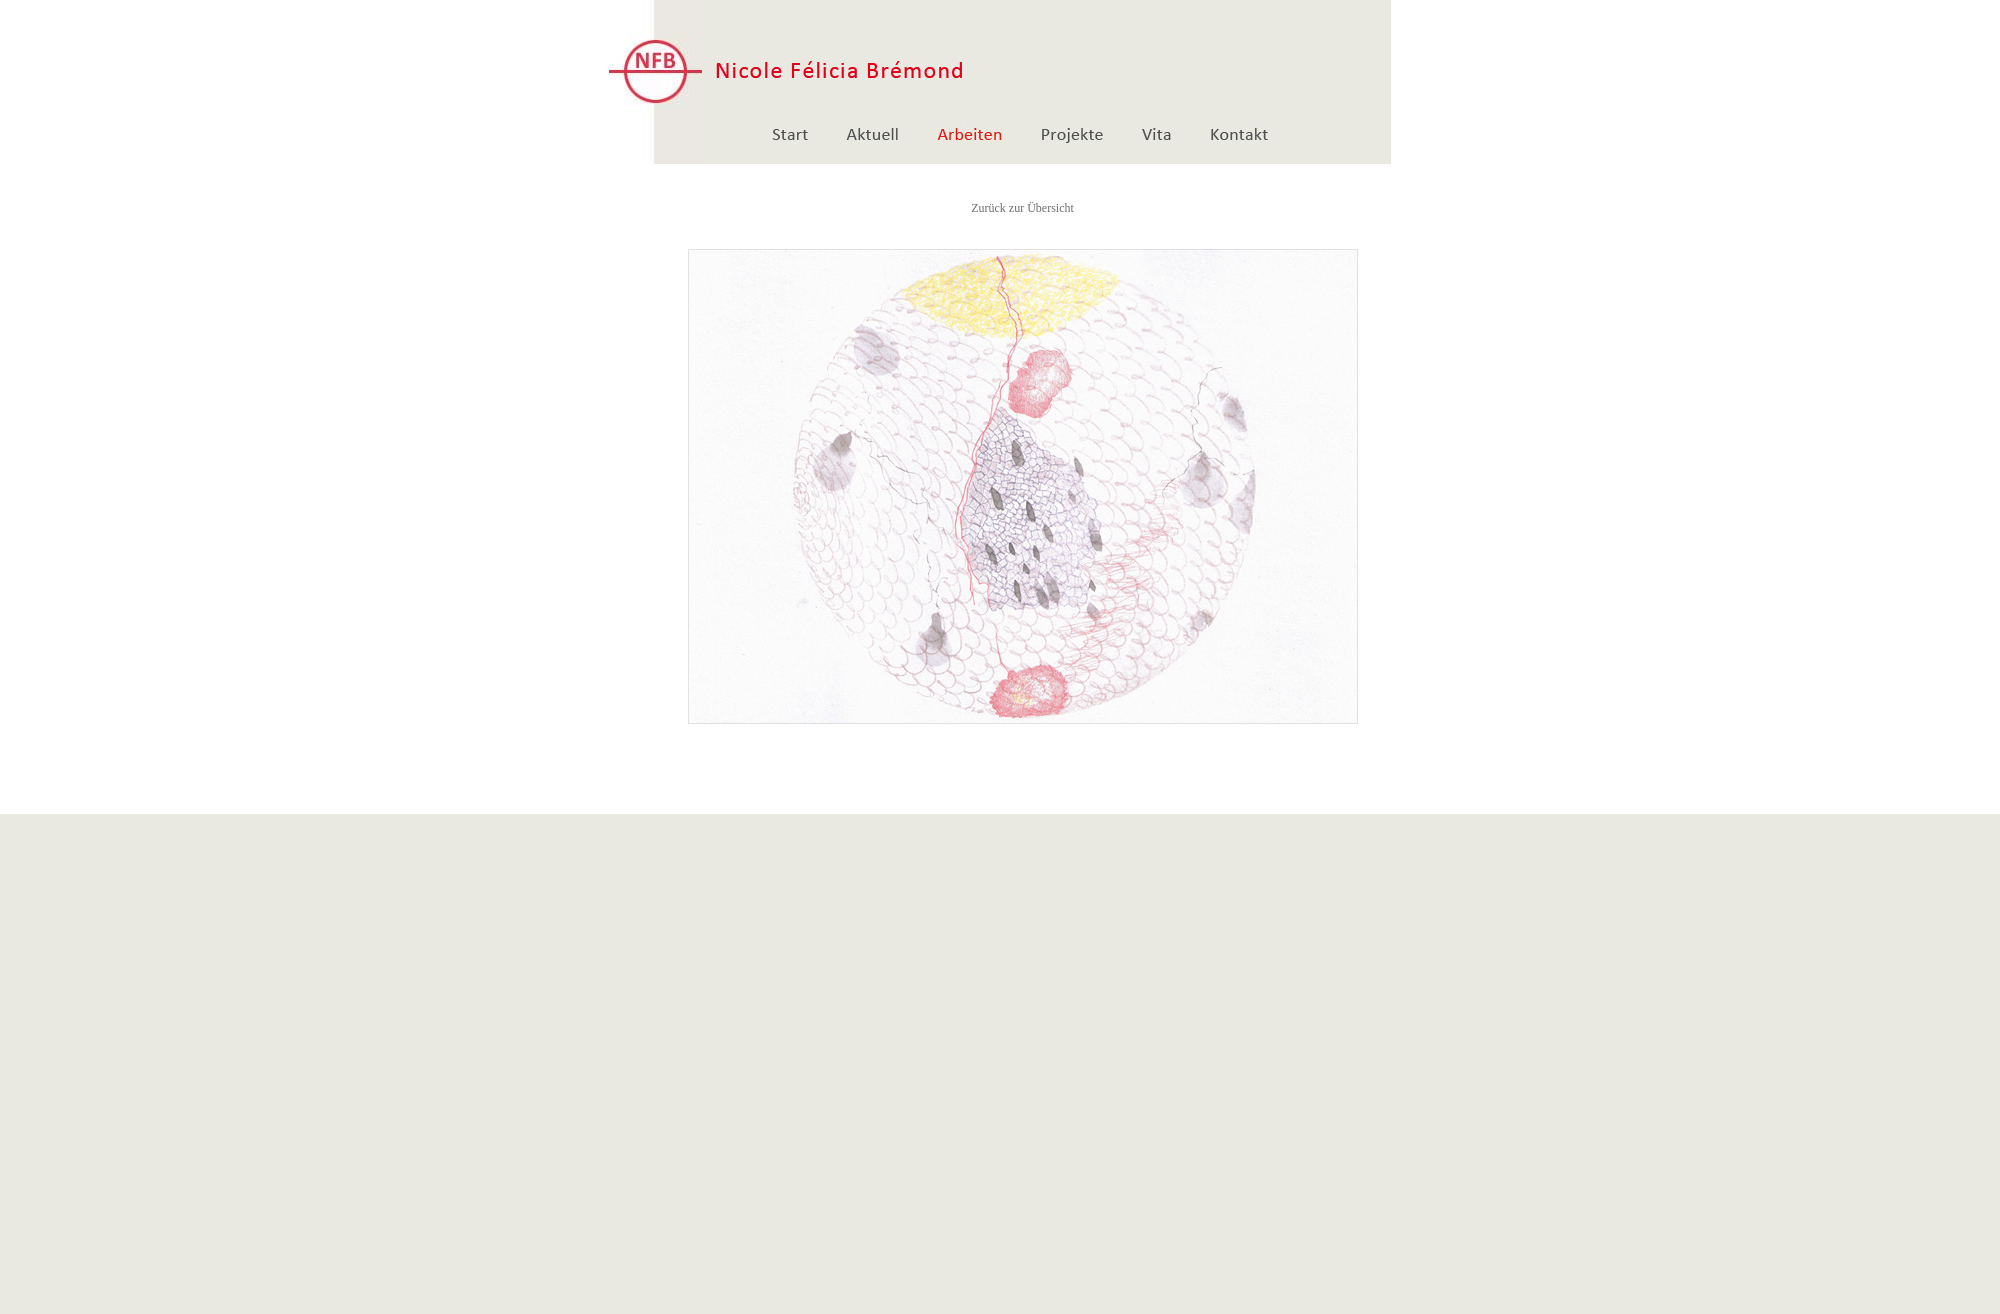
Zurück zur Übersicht (1022, 208)
